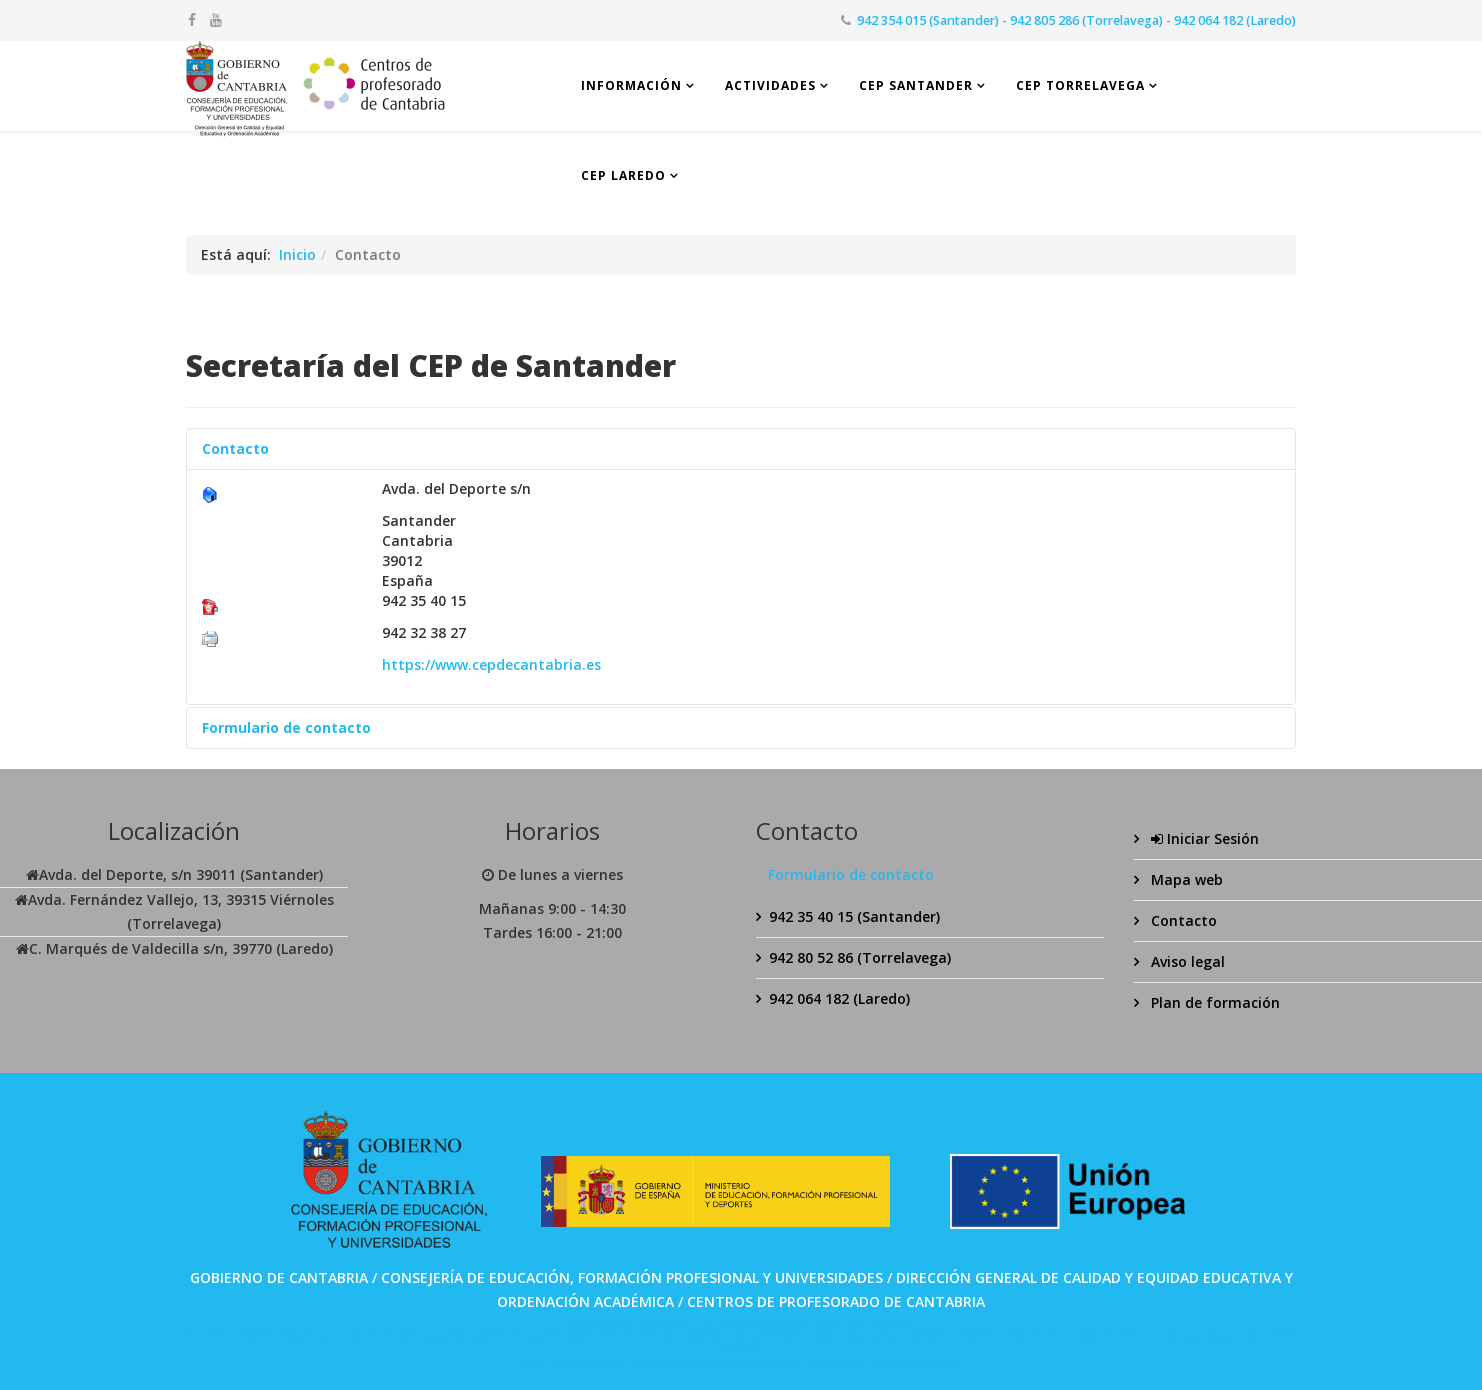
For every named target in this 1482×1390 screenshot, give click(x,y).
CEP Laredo (623, 175)
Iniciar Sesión (1203, 838)
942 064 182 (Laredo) (839, 998)
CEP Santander (916, 85)
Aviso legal (1186, 961)
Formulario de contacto (286, 727)
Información (631, 85)
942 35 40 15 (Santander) (854, 916)
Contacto (235, 448)
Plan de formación (1213, 1002)
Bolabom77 (718, 1363)
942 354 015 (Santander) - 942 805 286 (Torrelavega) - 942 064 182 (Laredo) (1076, 20)
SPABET (675, 1321)
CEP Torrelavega (1080, 85)
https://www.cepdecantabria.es (491, 664)
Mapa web (1185, 879)
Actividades (770, 85)
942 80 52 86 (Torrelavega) (860, 957)
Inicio (297, 254)
